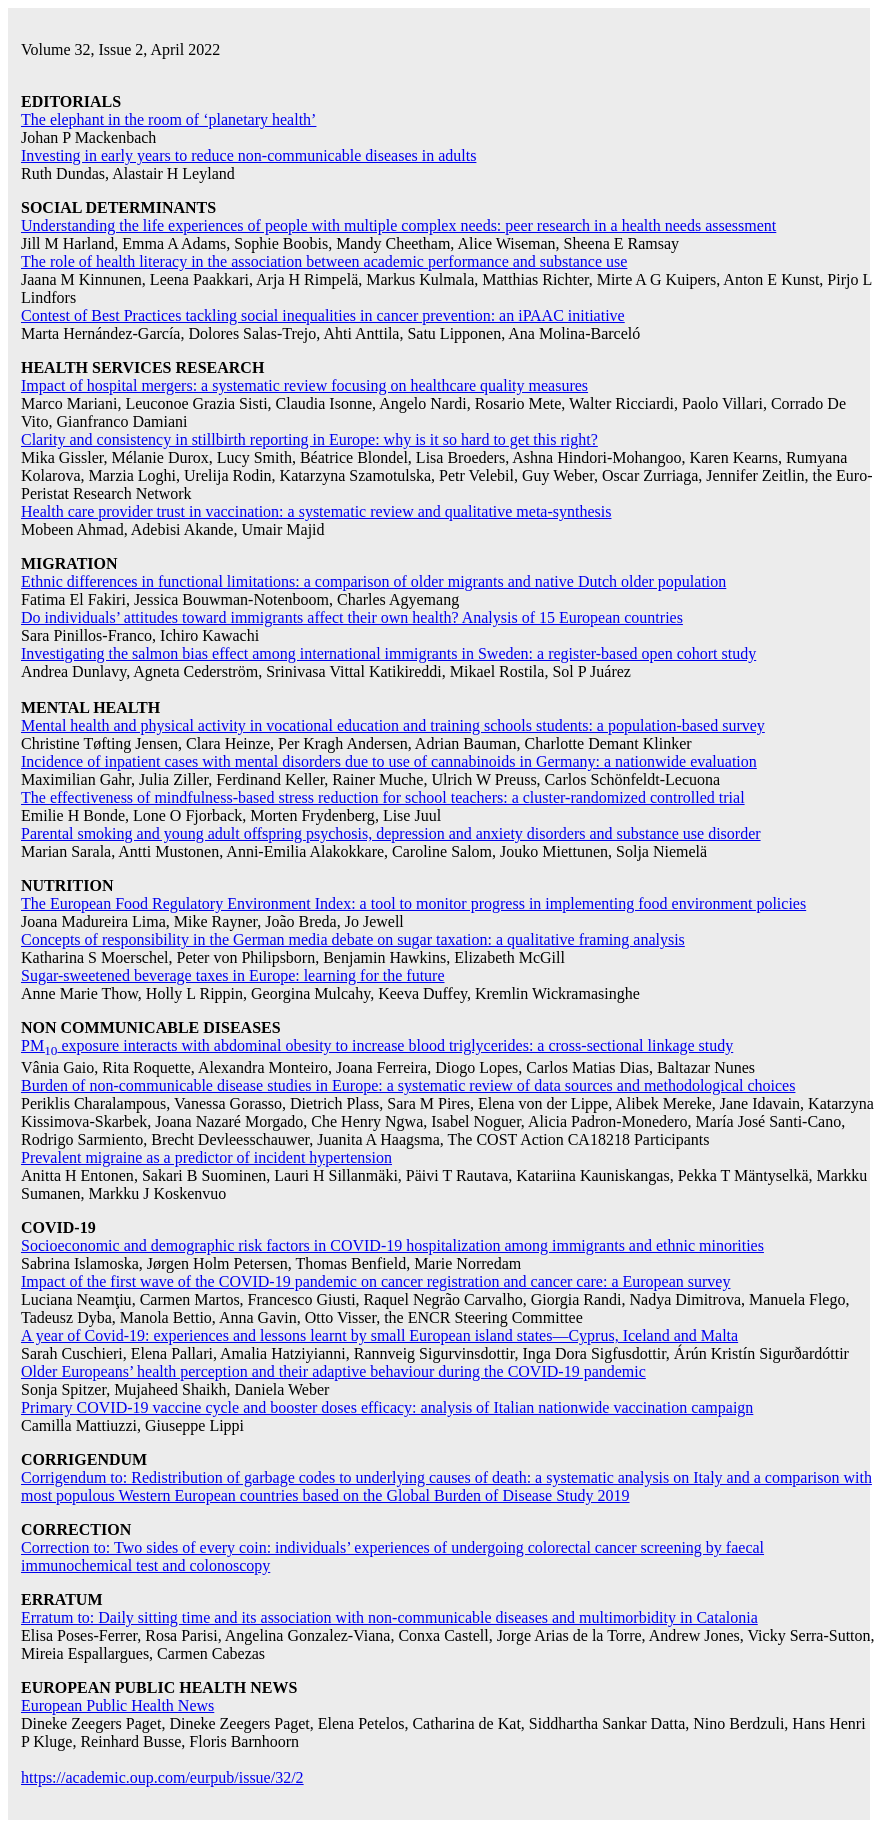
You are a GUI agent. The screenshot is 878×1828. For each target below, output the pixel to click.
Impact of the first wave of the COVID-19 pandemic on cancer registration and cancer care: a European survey (375, 1281)
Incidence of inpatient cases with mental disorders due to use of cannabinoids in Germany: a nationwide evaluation (389, 761)
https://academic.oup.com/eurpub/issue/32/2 (162, 1777)
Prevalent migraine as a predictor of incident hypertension (206, 1157)
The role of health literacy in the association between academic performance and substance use (324, 261)
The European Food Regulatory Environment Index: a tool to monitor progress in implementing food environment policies (413, 903)
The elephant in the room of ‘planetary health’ (168, 119)
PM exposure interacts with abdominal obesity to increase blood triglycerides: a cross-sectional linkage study (377, 1045)
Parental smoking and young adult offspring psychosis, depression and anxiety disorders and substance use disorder (391, 833)
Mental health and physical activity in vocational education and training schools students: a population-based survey (393, 725)
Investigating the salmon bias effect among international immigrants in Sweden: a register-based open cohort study (388, 653)
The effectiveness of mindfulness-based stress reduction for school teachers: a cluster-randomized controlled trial (383, 797)
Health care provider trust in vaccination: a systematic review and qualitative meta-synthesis (316, 511)
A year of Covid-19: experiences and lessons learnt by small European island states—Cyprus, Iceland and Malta (379, 1335)
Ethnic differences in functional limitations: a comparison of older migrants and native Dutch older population (373, 581)
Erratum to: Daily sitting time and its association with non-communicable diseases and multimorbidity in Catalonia (389, 1617)
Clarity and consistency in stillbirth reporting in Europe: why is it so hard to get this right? (309, 439)
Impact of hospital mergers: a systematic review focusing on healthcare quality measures (304, 385)
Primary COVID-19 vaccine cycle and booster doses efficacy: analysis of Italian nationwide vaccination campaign (387, 1407)
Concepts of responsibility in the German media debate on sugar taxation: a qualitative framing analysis (353, 939)
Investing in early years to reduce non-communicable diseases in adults (248, 155)
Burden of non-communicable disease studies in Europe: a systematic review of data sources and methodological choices (408, 1085)
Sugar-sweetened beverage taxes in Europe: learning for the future (233, 975)
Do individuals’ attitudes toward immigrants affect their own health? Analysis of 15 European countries (352, 617)
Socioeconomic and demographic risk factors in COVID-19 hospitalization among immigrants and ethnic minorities (392, 1245)
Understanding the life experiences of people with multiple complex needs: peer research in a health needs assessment (398, 225)
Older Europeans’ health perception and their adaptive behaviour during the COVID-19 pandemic (333, 1371)
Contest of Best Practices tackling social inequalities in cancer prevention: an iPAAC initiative (323, 315)
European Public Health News (117, 1705)
